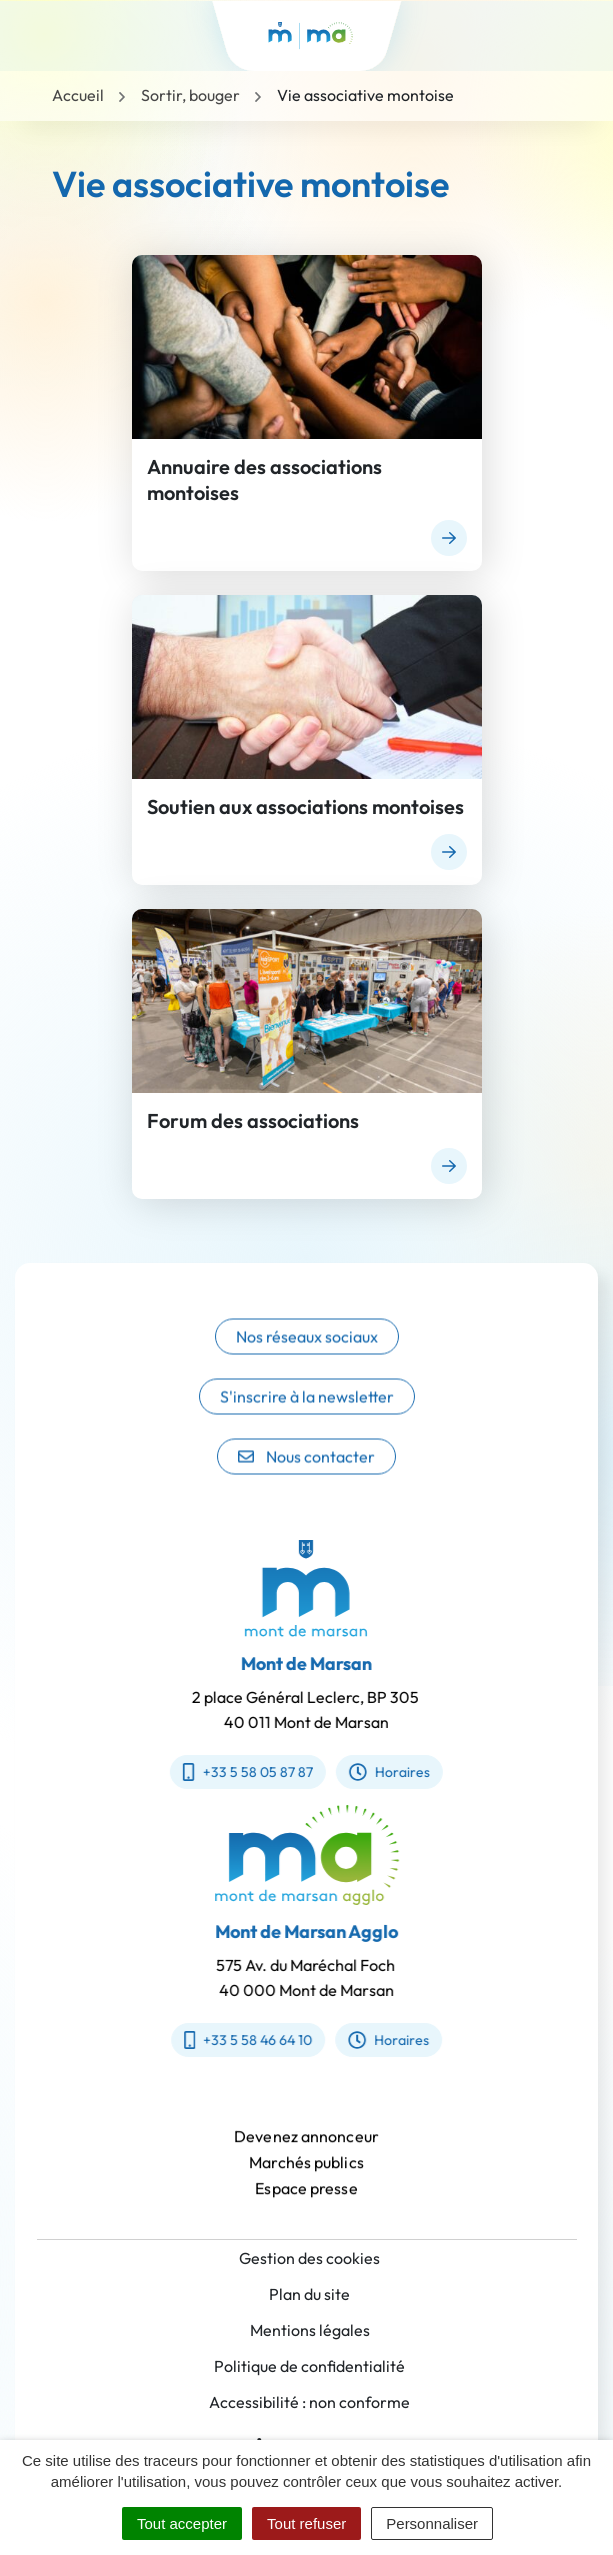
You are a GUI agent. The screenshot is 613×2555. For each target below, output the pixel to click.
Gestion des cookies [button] (309, 2258)
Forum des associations (253, 1120)
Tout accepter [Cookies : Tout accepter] (182, 2523)
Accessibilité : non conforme (309, 2402)
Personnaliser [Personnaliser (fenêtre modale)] (432, 2523)
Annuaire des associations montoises (264, 479)
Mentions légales (310, 2330)
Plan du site (309, 2294)
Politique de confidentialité (309, 2366)
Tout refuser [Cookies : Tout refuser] (306, 2523)
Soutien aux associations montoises (305, 806)
